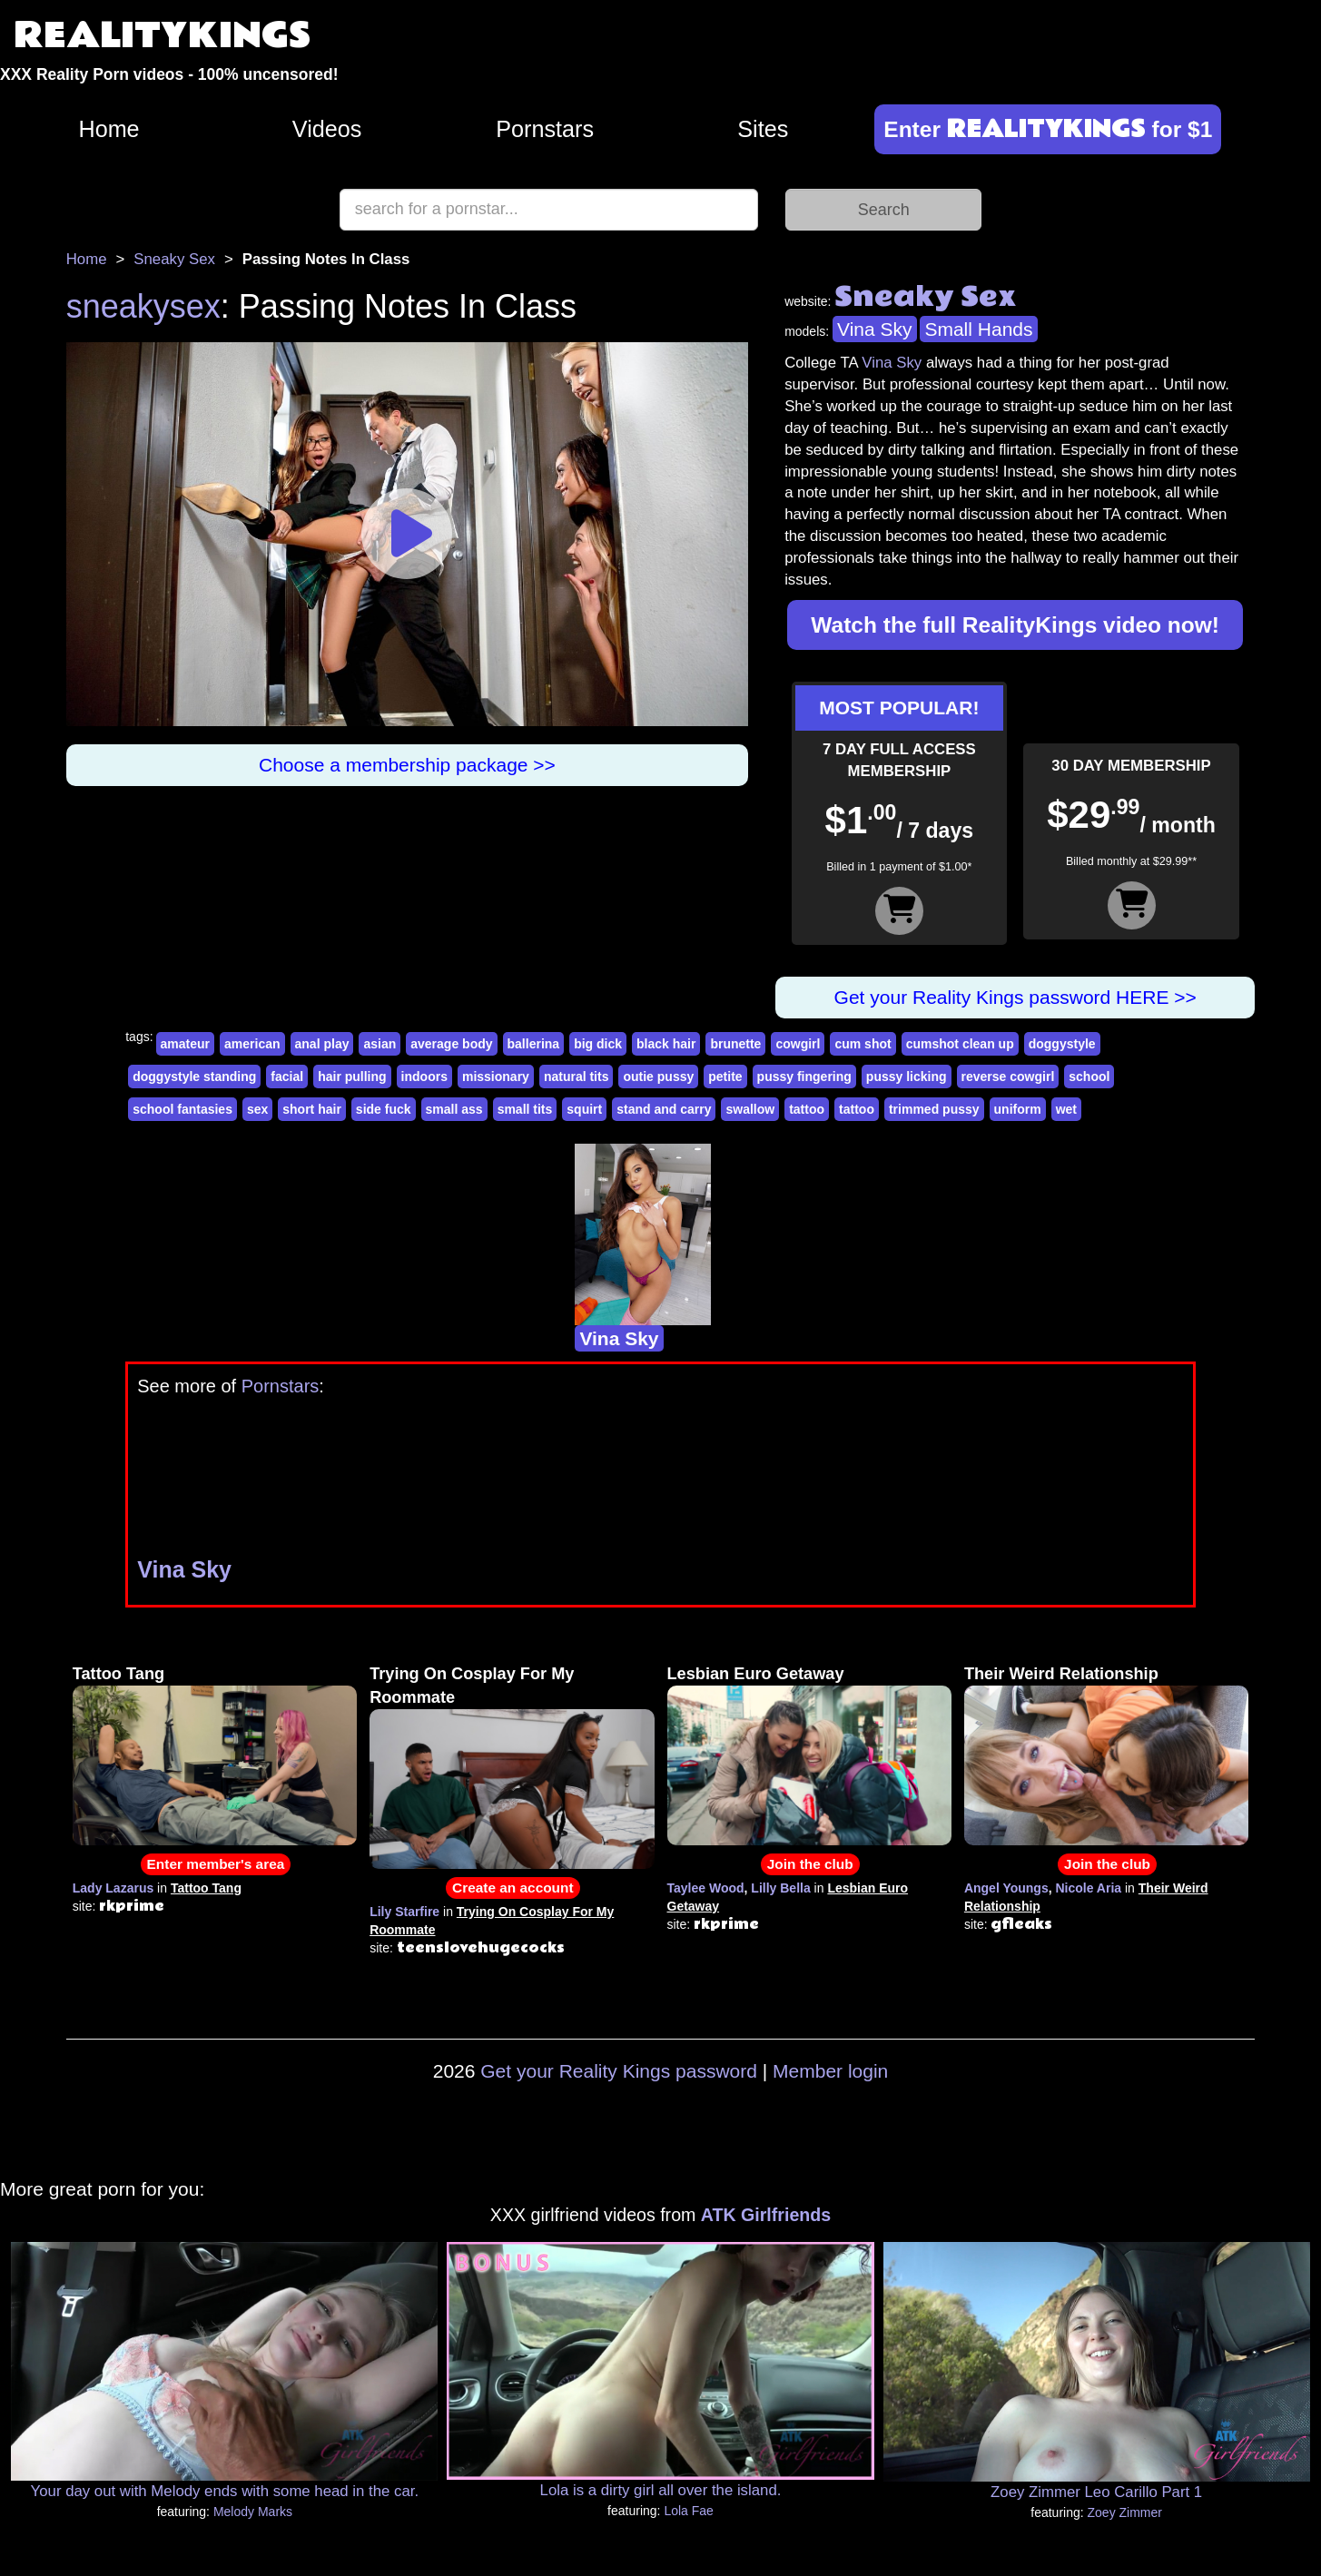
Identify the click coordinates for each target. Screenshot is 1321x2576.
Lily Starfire (404, 1911)
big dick (598, 1044)
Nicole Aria (1088, 1888)
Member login (830, 2070)
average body (451, 1044)
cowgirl (797, 1044)
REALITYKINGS (162, 36)
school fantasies (182, 1109)
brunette (735, 1044)
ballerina (534, 1044)
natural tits (576, 1076)
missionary (495, 1076)
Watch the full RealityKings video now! (1015, 625)
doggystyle (1062, 1044)
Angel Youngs (1006, 1888)
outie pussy (658, 1076)
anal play (322, 1044)
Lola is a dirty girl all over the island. (661, 2490)
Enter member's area (216, 1864)
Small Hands (978, 329)
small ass (454, 1109)
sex (257, 1109)
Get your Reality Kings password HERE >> (1015, 997)
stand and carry (663, 1109)
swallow (749, 1109)
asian (379, 1044)
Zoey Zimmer (1125, 2512)
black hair (665, 1044)
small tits (525, 1109)
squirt (584, 1109)
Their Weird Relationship (1061, 1674)
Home (108, 129)
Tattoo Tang (118, 1674)
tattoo (806, 1109)
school (1089, 1076)
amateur (185, 1044)
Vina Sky (874, 329)
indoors (424, 1076)
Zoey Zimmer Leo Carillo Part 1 (1096, 2492)
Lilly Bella (780, 1888)
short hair (311, 1109)
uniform (1017, 1109)
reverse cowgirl (1008, 1076)
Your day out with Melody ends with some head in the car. (225, 2491)
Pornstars (545, 129)
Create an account (512, 1887)
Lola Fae (688, 2510)
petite (725, 1076)
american (252, 1044)
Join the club (810, 1864)
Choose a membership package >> (407, 764)
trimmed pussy (934, 1109)
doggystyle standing (194, 1076)
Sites (762, 129)
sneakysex (143, 306)
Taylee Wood (705, 1888)
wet (1066, 1109)
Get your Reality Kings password (618, 2070)
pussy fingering (804, 1076)
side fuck (383, 1109)
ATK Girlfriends (766, 2215)
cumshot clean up (960, 1044)
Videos (327, 129)
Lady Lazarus (113, 1888)
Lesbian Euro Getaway (755, 1674)
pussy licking (906, 1076)
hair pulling (352, 1076)
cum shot (862, 1044)
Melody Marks (252, 2511)
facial (287, 1076)
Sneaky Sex (174, 259)
